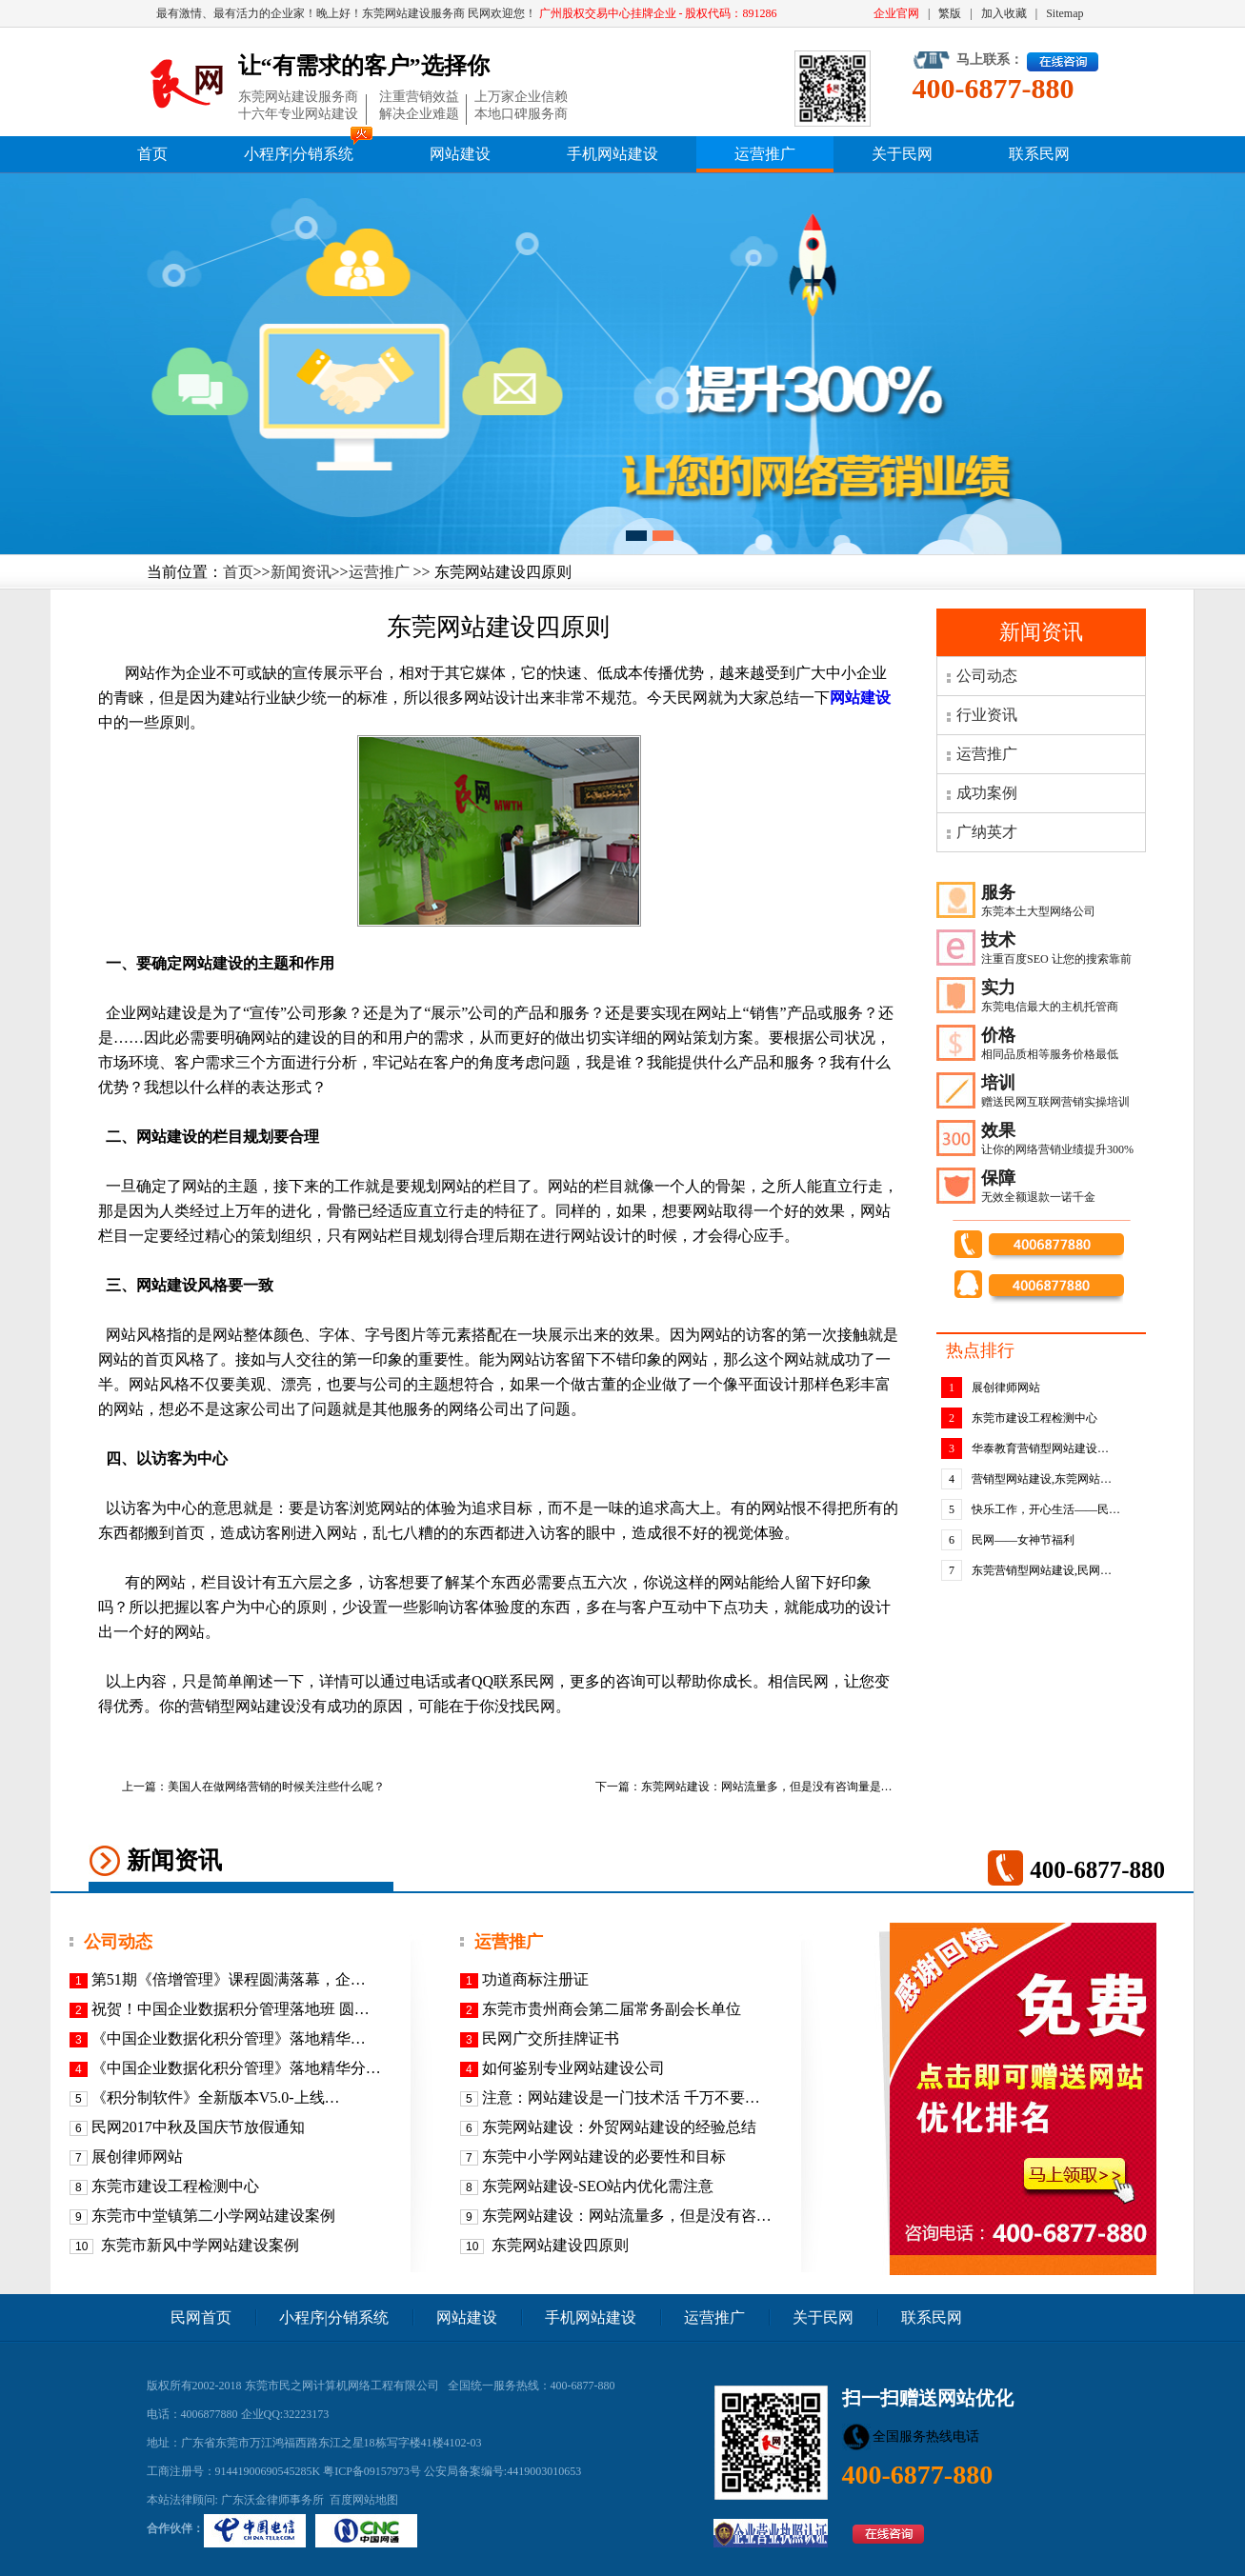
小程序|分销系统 (298, 154)
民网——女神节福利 (1023, 1540)
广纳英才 (986, 832)
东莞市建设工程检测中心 (1034, 1418)
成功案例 (986, 793)
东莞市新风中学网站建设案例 (198, 2245)
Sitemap (1064, 13)
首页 (152, 154)
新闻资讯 (301, 572)
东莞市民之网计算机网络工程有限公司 (342, 2385)
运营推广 (764, 154)
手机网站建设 (612, 154)
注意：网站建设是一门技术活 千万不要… (621, 2097)
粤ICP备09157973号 (372, 2471)
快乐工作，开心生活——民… (1046, 1509)
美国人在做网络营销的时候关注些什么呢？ (276, 1786)
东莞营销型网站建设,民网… (1042, 1570)
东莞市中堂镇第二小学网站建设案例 (213, 2215)
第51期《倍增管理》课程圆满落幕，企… (228, 1979)
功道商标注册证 (535, 1979)
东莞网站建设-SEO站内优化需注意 (598, 2186)
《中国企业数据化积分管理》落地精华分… (236, 2068)
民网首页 (201, 2317)
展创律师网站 (1006, 1387)
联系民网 (1039, 154)
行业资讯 (986, 715)
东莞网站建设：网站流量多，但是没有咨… (627, 2215)
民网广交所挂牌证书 (550, 2038)
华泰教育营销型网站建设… (1040, 1448)
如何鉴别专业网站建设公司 (573, 2068)
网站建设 (460, 154)
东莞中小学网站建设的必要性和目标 (604, 2156)
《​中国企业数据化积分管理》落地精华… (228, 2038)
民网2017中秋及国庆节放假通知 (198, 2127)
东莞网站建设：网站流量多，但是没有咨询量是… (767, 1786)
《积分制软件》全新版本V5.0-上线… (215, 2097)
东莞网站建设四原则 (558, 2245)
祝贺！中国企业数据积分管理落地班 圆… (230, 2009)
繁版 (949, 13)
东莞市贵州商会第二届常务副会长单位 (611, 2009)
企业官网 (896, 13)
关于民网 (902, 154)
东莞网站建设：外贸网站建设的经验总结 (619, 2127)
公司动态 (986, 676)
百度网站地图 (364, 2499)
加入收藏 (1004, 13)
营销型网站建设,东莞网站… (1042, 1479)
